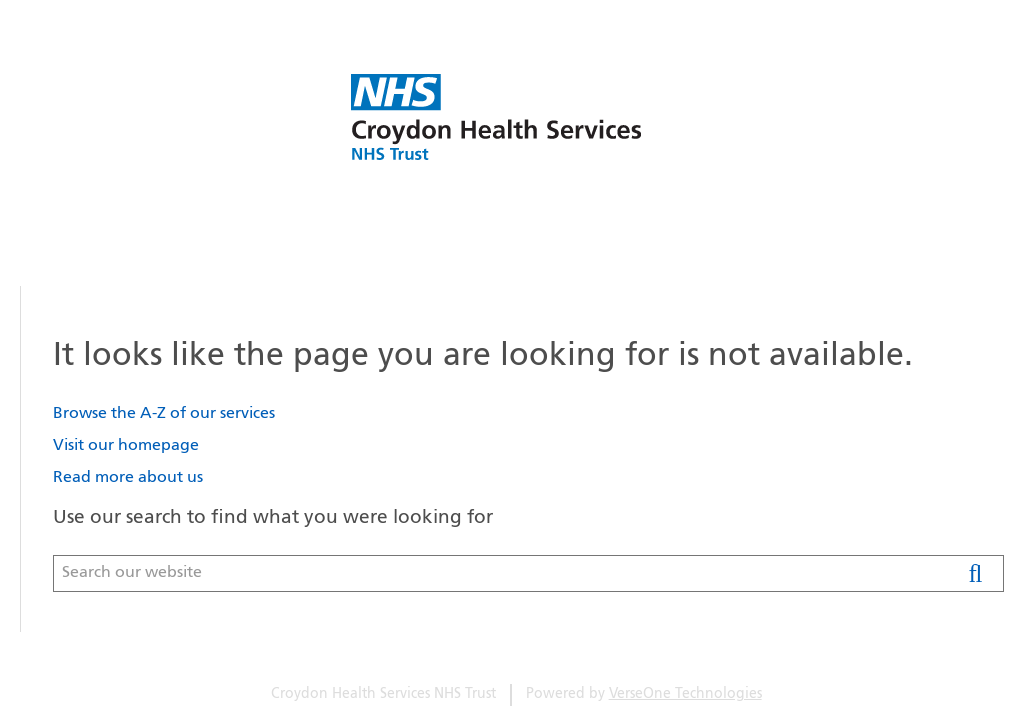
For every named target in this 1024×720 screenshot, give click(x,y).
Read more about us (128, 478)
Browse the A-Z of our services (164, 414)
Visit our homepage (126, 446)
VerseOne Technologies (685, 694)
